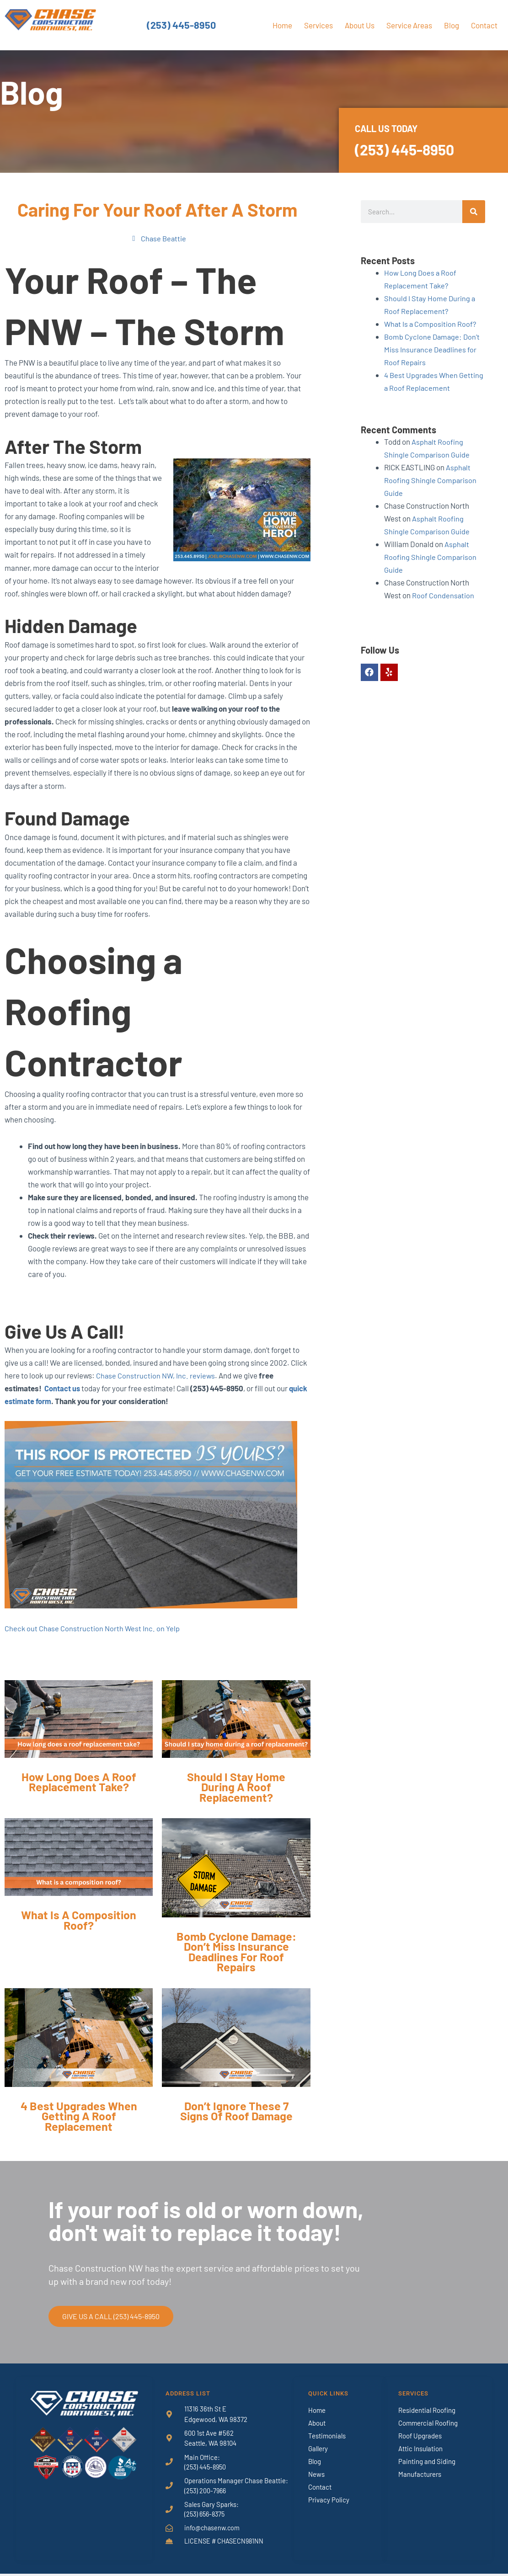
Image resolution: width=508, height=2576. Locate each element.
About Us (359, 25)
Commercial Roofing (428, 2423)
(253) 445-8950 (181, 25)
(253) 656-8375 (206, 2516)
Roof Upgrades (420, 2436)
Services (318, 25)
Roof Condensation (443, 595)
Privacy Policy (328, 2500)
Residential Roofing (426, 2410)
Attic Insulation (420, 2449)
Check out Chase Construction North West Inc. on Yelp (93, 1628)
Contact (484, 25)
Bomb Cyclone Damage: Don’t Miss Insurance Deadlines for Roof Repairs (433, 349)
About (317, 2423)
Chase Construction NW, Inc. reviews (156, 1375)
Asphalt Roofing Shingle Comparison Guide (430, 480)
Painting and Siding (426, 2462)
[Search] (473, 211)
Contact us (62, 1388)
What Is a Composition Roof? (431, 323)
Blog (451, 25)
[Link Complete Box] (79, 1750)
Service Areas (409, 25)
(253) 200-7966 (206, 2492)
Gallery (318, 2449)
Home (282, 25)
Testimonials (327, 2436)
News (316, 2474)
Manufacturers (419, 2474)
